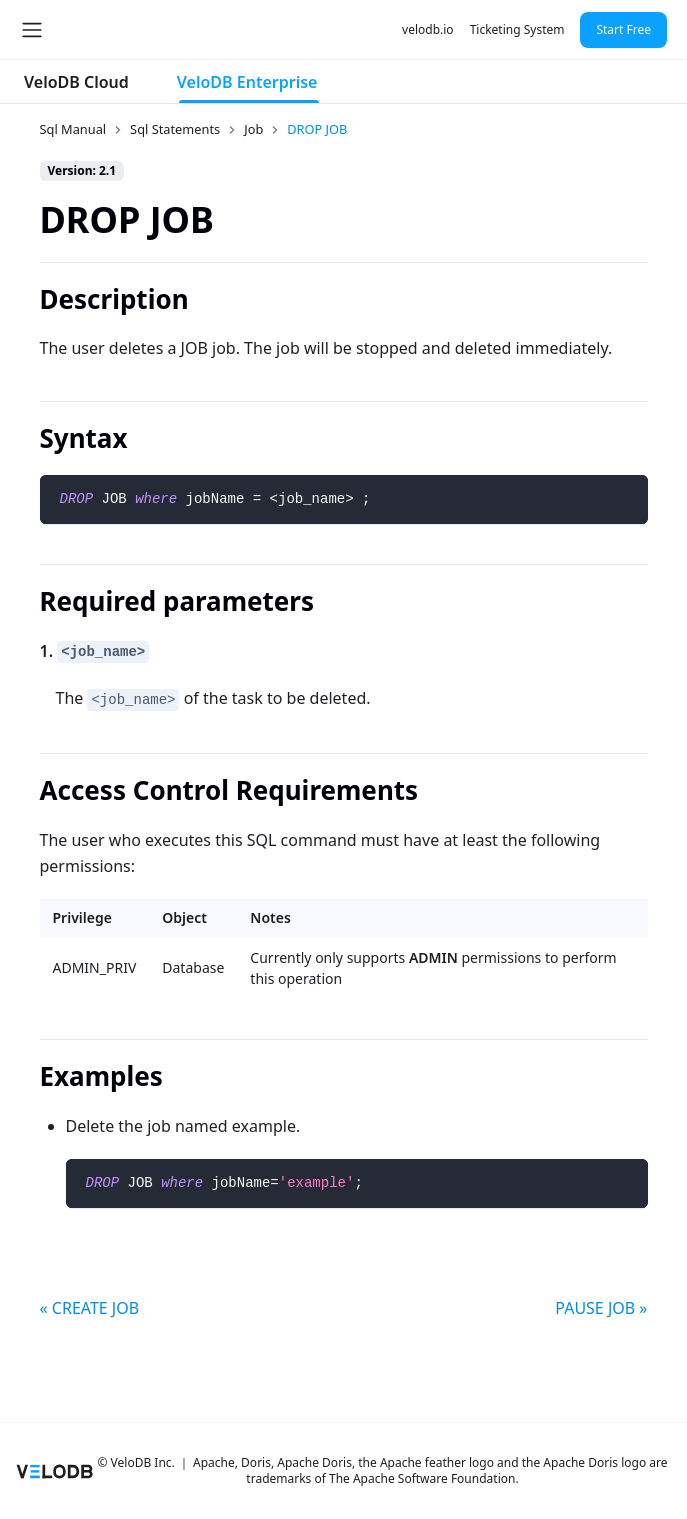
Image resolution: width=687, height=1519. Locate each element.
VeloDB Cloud (76, 82)
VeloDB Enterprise (247, 82)
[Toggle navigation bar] (32, 30)
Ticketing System (517, 29)
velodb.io (428, 29)
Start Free (623, 29)
